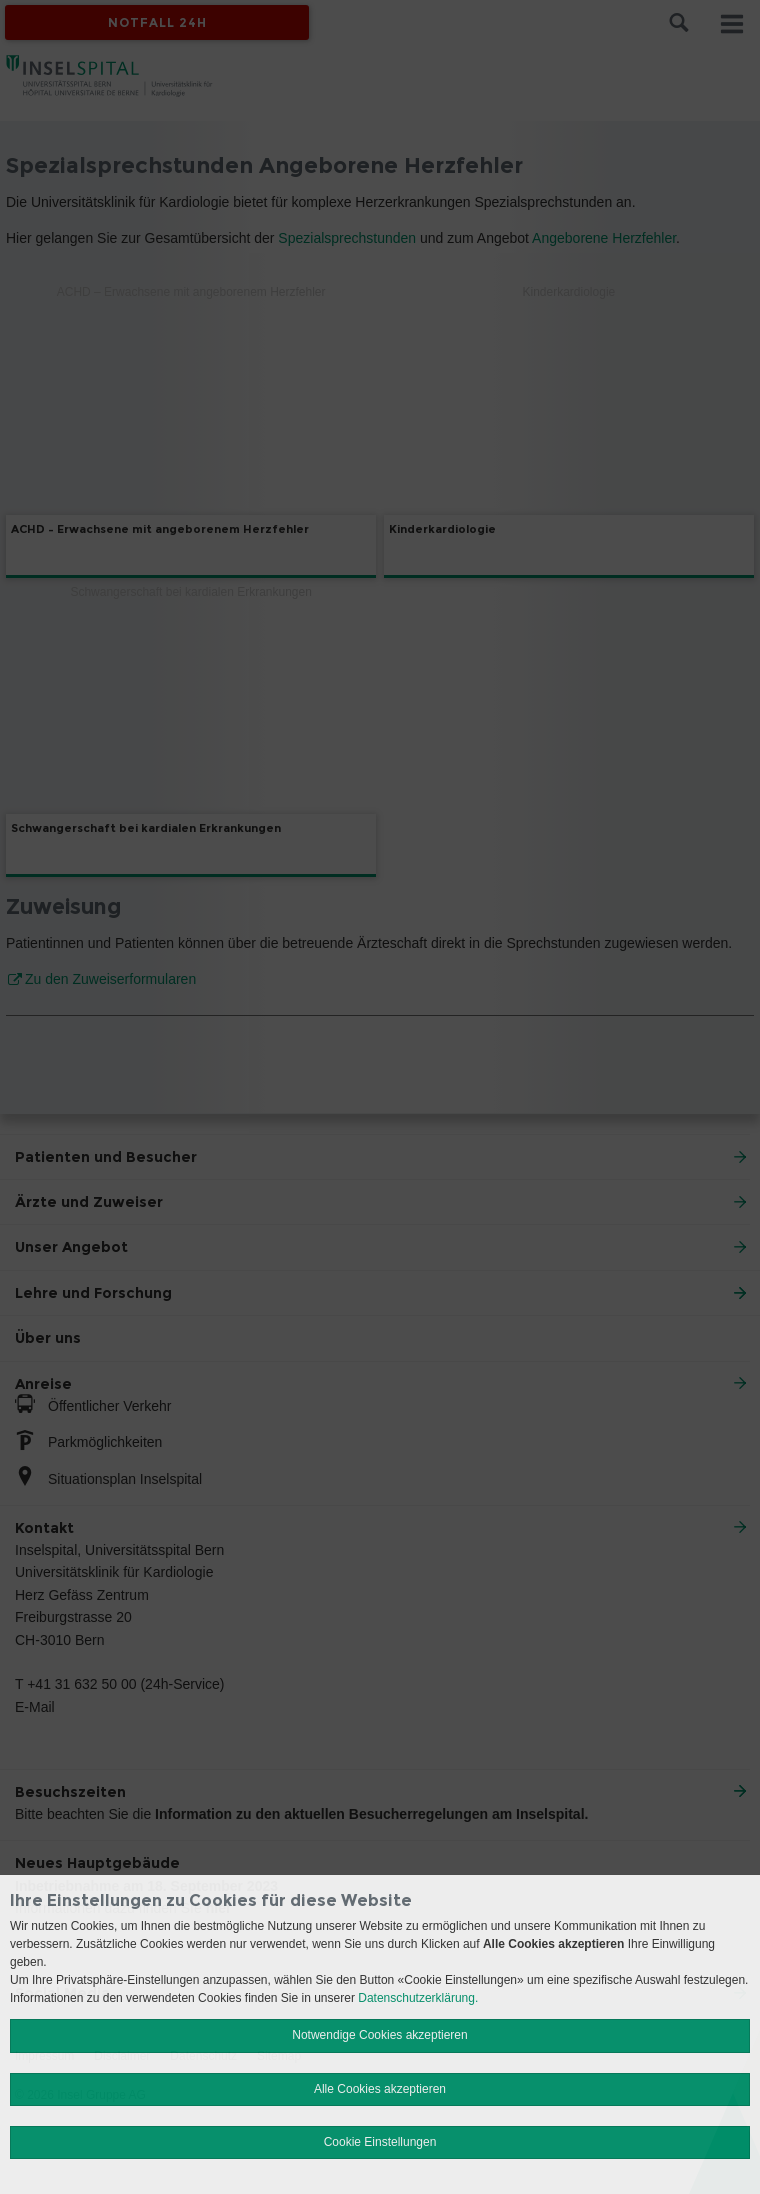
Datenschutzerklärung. (418, 1998)
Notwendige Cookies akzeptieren (379, 2035)
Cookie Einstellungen (380, 2142)
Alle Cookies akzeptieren (380, 2089)
